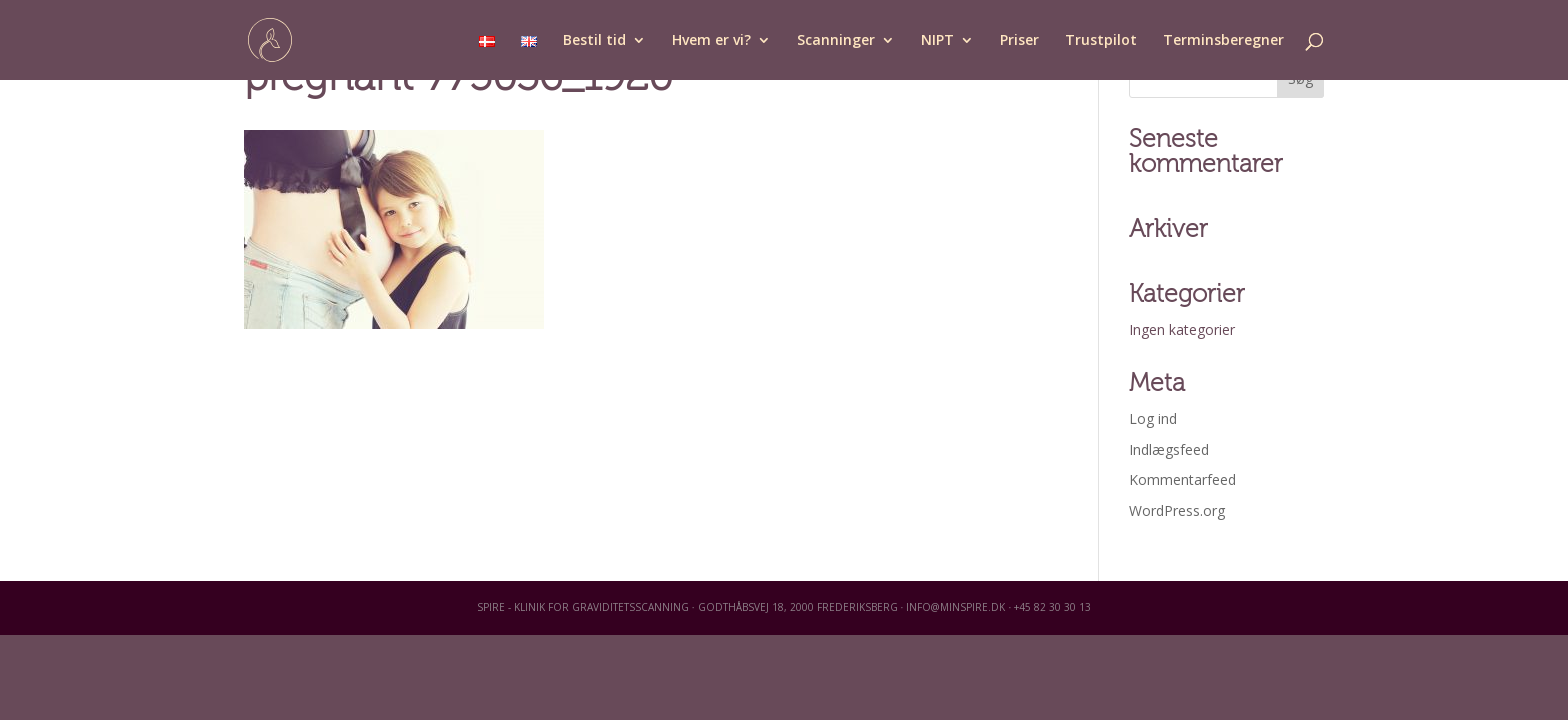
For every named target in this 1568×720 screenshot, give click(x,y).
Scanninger (836, 41)
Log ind (1153, 418)
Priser (1019, 41)
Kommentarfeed (1182, 479)
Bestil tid (594, 41)
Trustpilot (1101, 41)
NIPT (937, 41)
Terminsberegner (1223, 41)
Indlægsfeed (1169, 449)
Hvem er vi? (711, 41)
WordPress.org (1177, 510)
